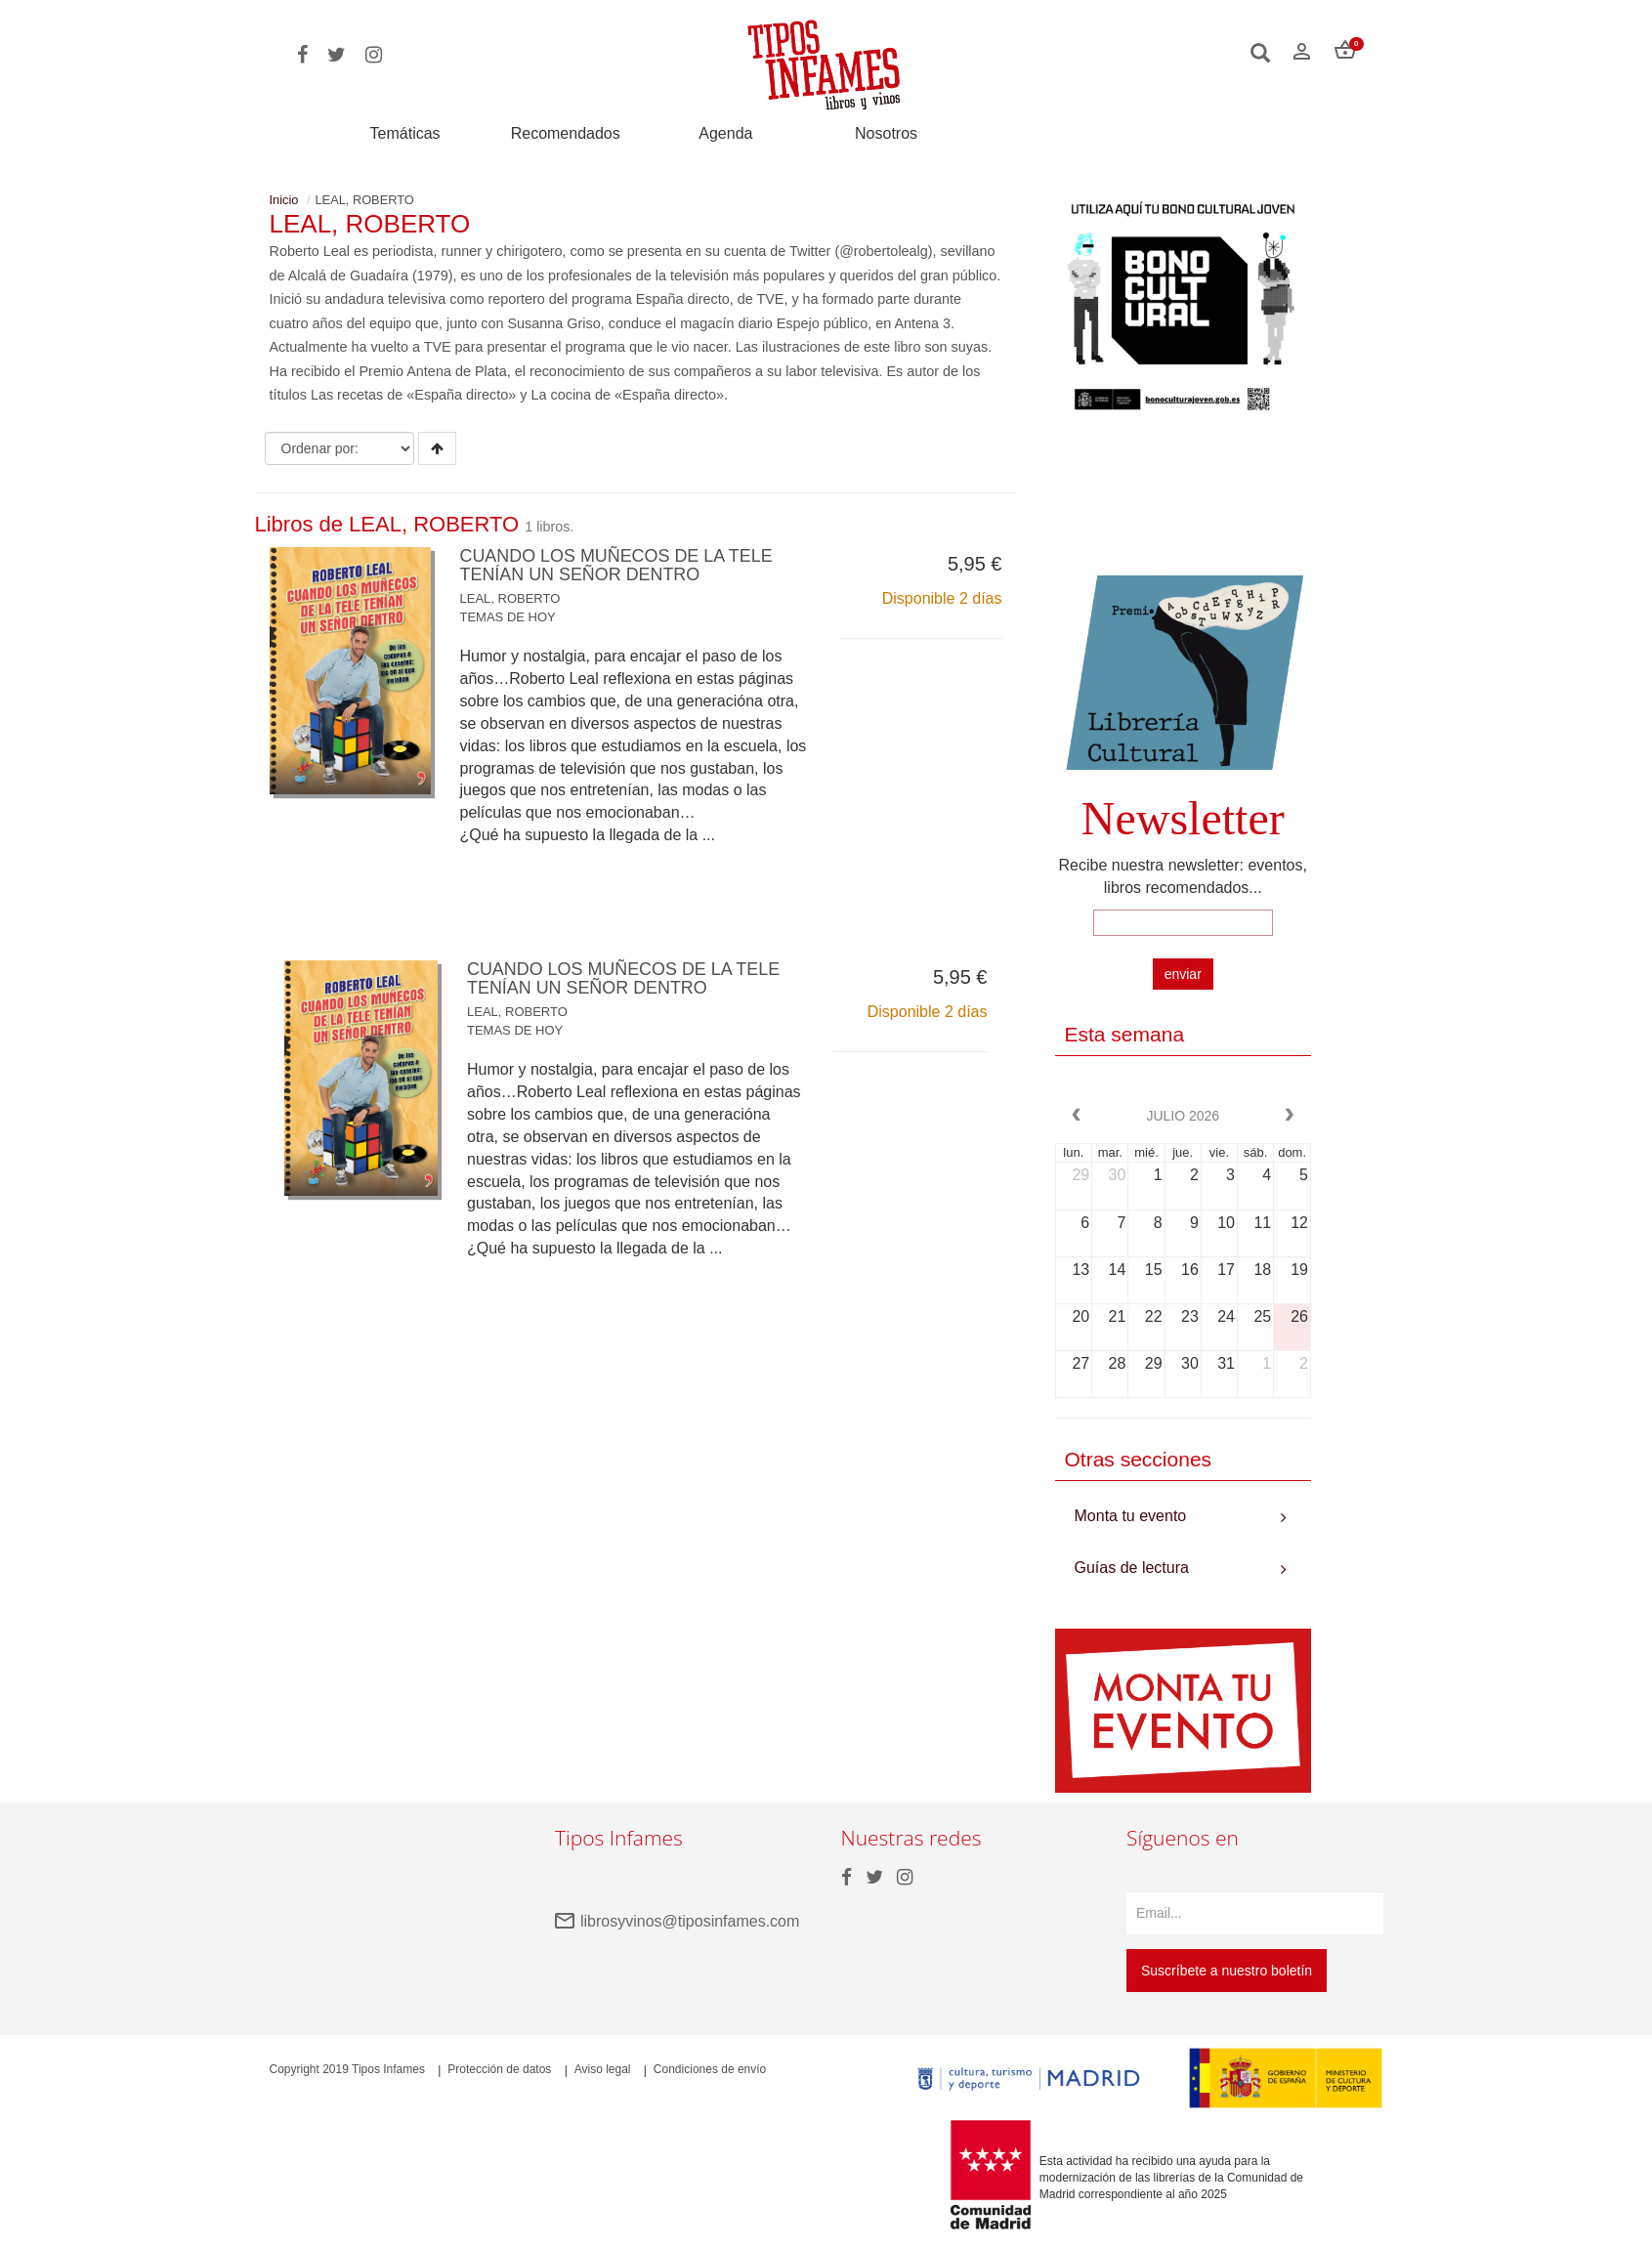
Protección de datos (499, 2069)
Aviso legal (602, 2069)
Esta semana (1125, 1034)
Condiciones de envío (710, 2069)
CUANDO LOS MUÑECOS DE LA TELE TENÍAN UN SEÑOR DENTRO (617, 565)
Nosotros (886, 133)
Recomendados (565, 133)
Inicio (284, 199)
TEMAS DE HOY (508, 617)
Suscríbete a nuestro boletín (1226, 1970)
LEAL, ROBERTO (510, 598)
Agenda (725, 133)
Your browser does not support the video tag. (1183, 505)
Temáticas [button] (405, 133)
